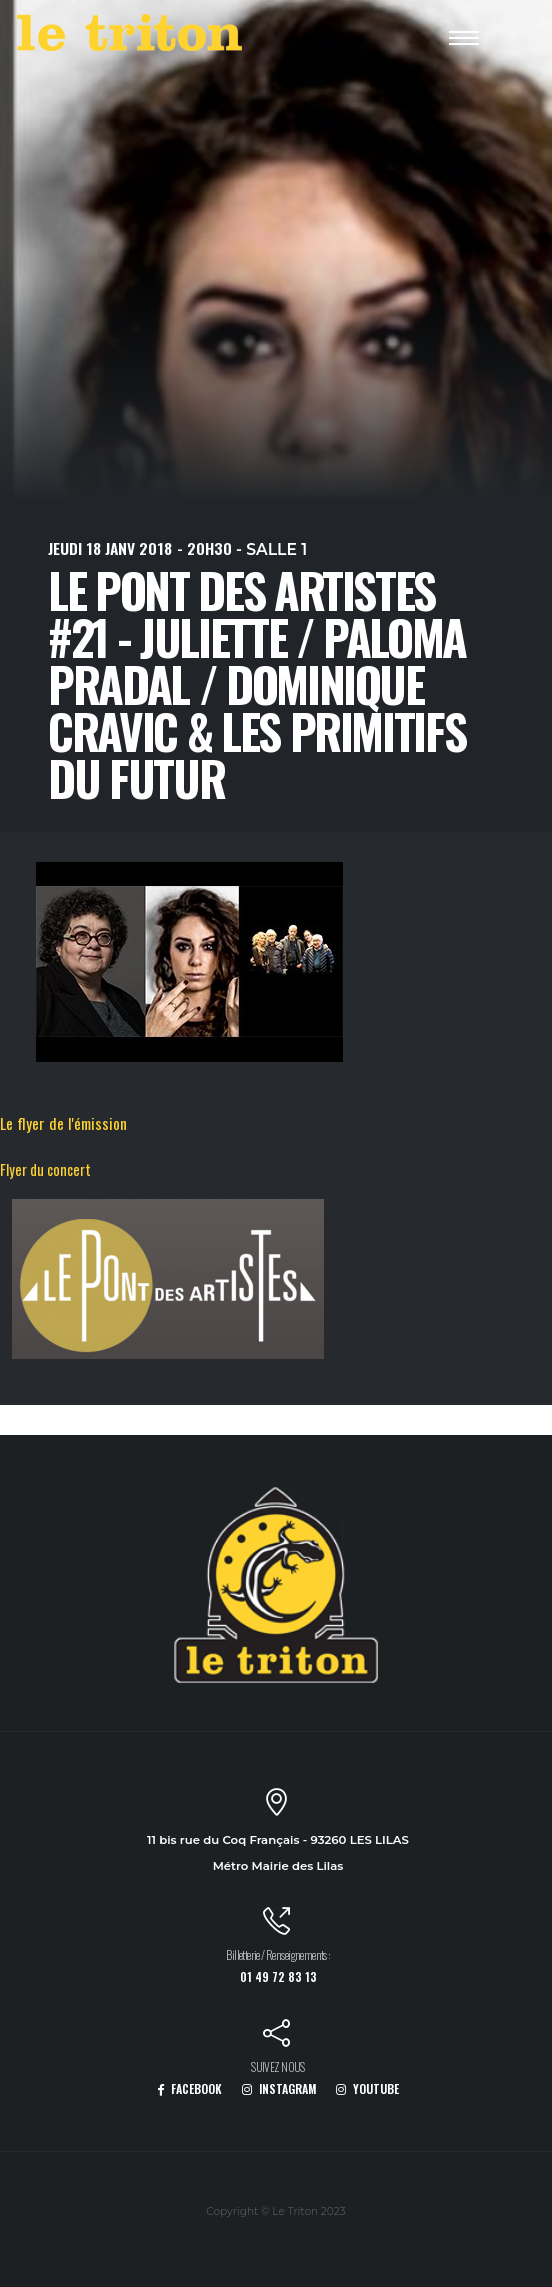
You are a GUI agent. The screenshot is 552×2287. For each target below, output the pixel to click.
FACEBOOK (189, 2088)
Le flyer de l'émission (63, 1123)
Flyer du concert (45, 1169)
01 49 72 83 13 (278, 1976)
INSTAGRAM (279, 2088)
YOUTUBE (367, 2088)
